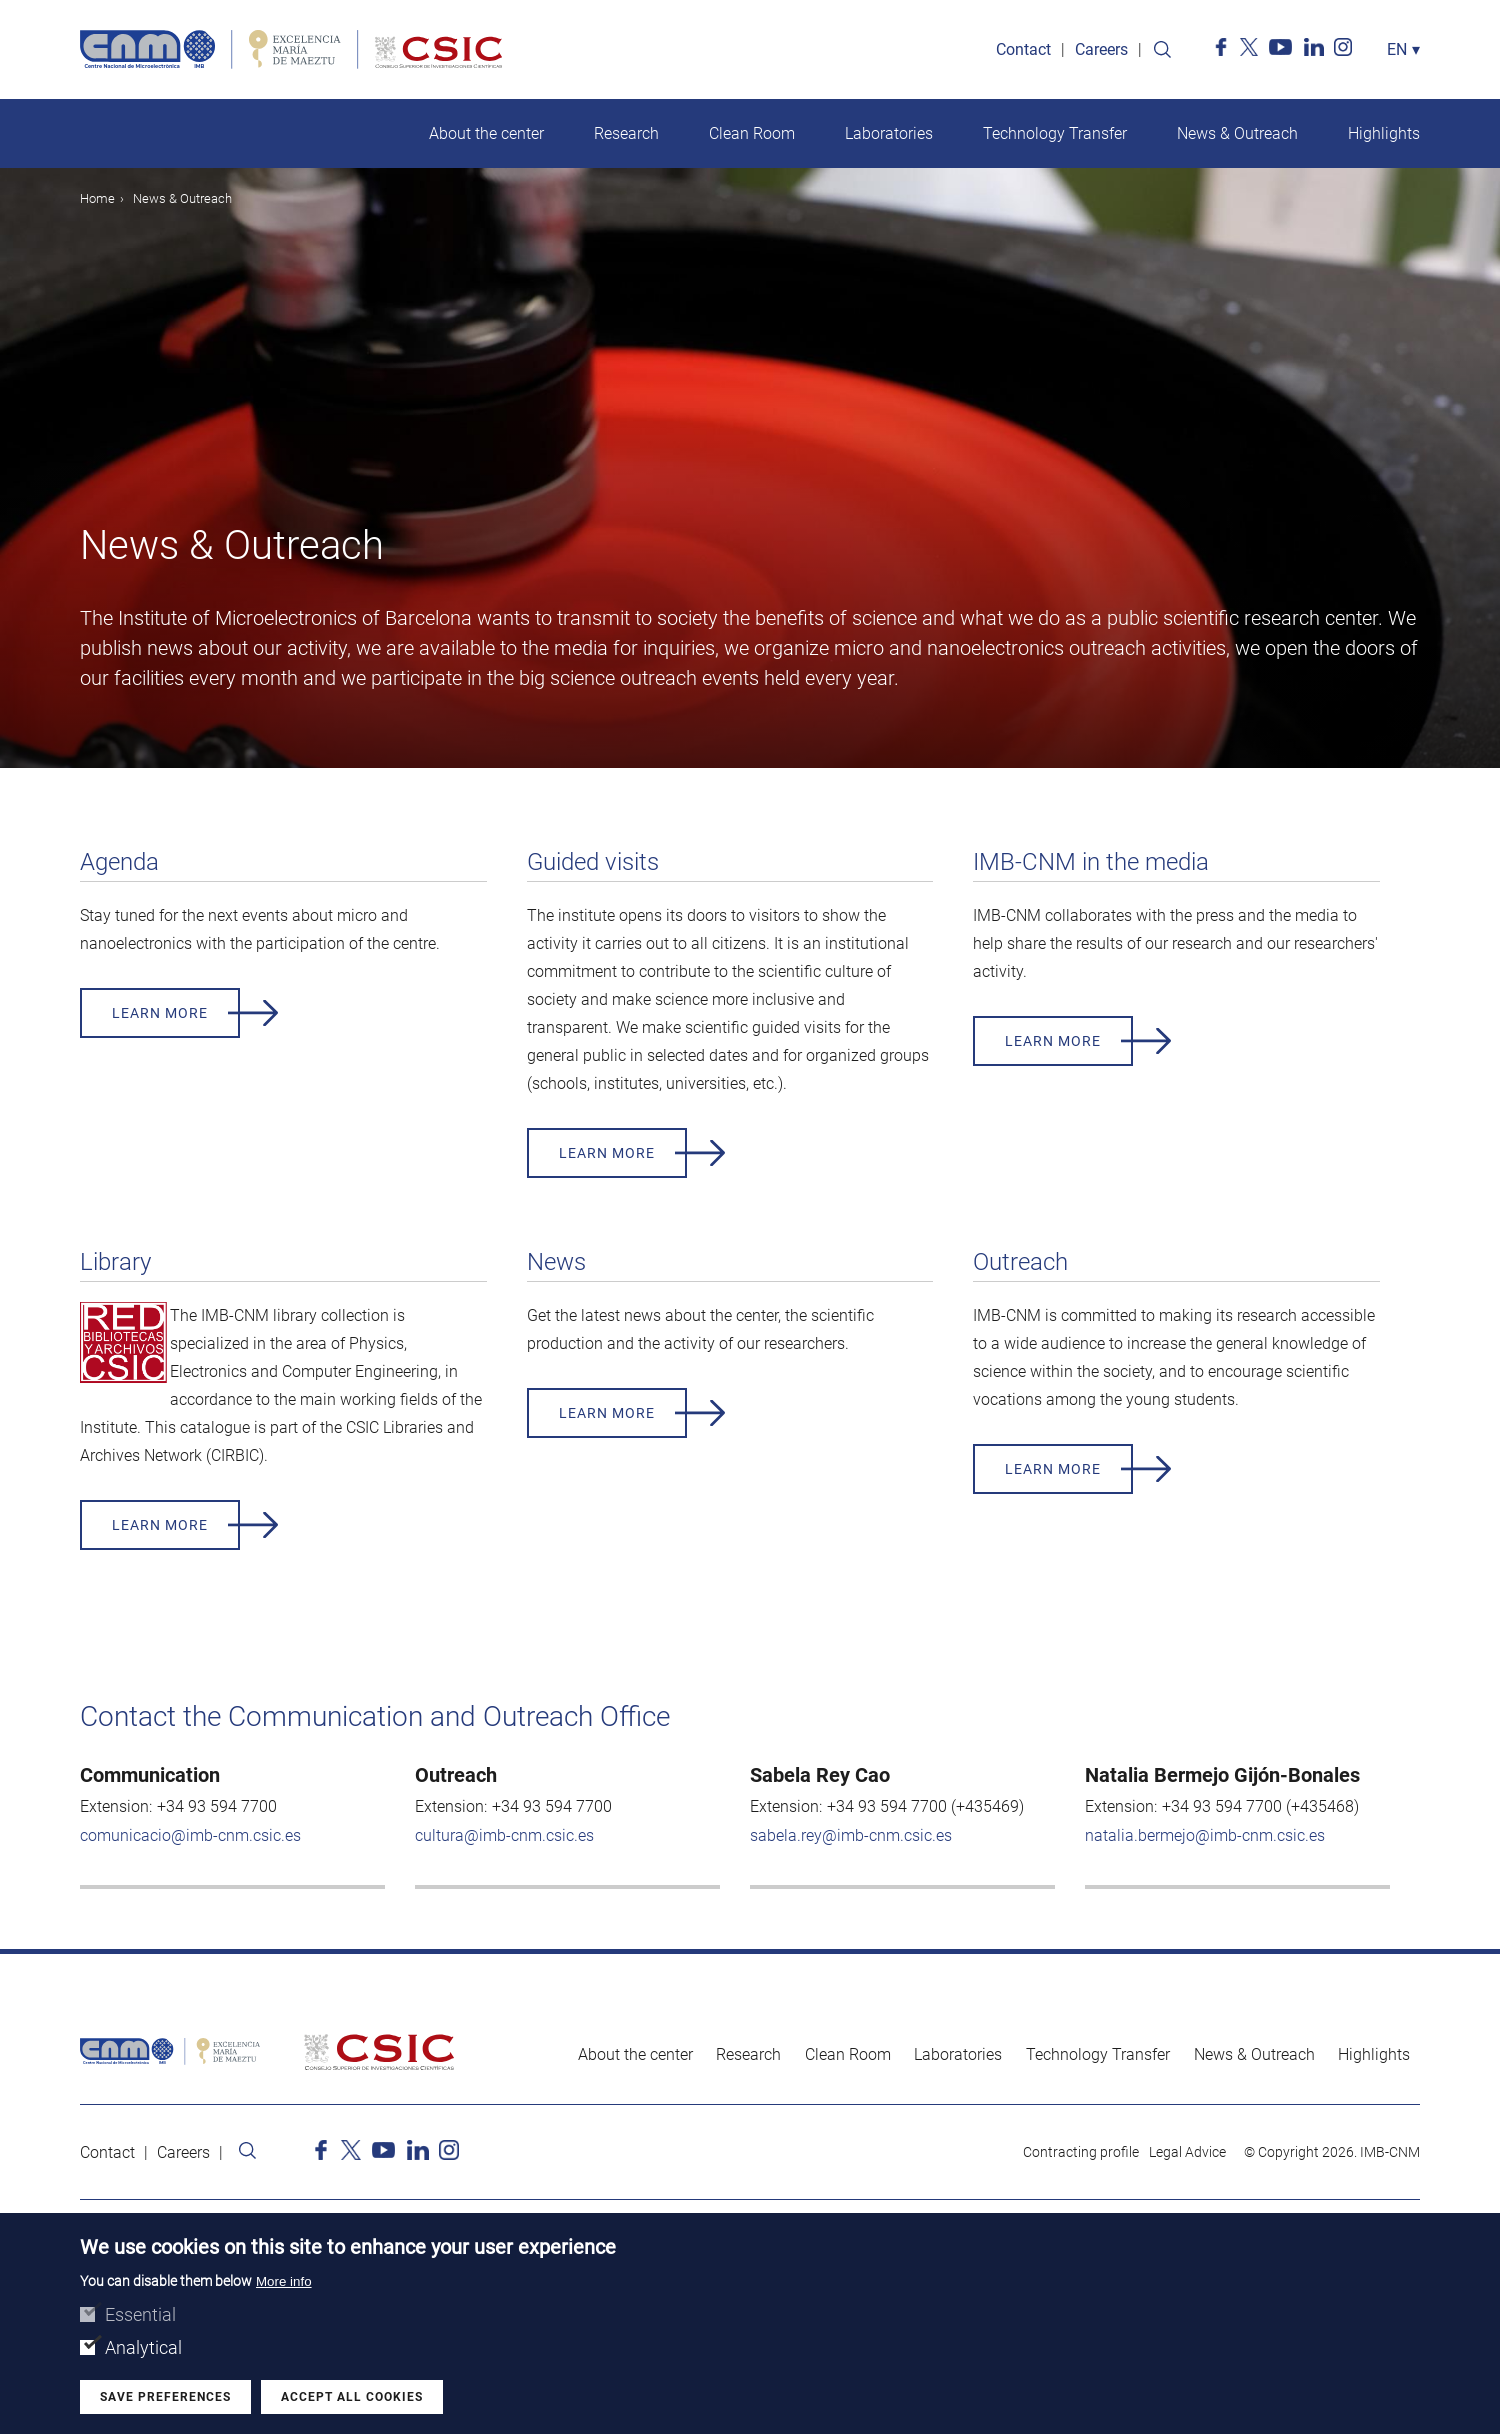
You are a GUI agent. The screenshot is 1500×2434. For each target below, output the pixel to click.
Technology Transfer (1055, 133)
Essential (140, 2314)
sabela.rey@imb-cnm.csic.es (851, 1835)
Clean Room (752, 133)
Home (97, 198)
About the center (486, 133)
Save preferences (165, 2397)
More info (284, 2281)
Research (626, 133)
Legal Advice (1187, 2153)
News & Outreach (1237, 133)
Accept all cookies (352, 2397)
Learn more (160, 1013)
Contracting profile (1081, 2153)
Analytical (143, 2347)
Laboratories (889, 133)
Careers (1101, 49)
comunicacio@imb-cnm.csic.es (190, 1835)
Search (1162, 50)
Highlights (1384, 133)
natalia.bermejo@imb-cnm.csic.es (1205, 1835)
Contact (1023, 49)
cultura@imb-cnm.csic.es (504, 1835)
